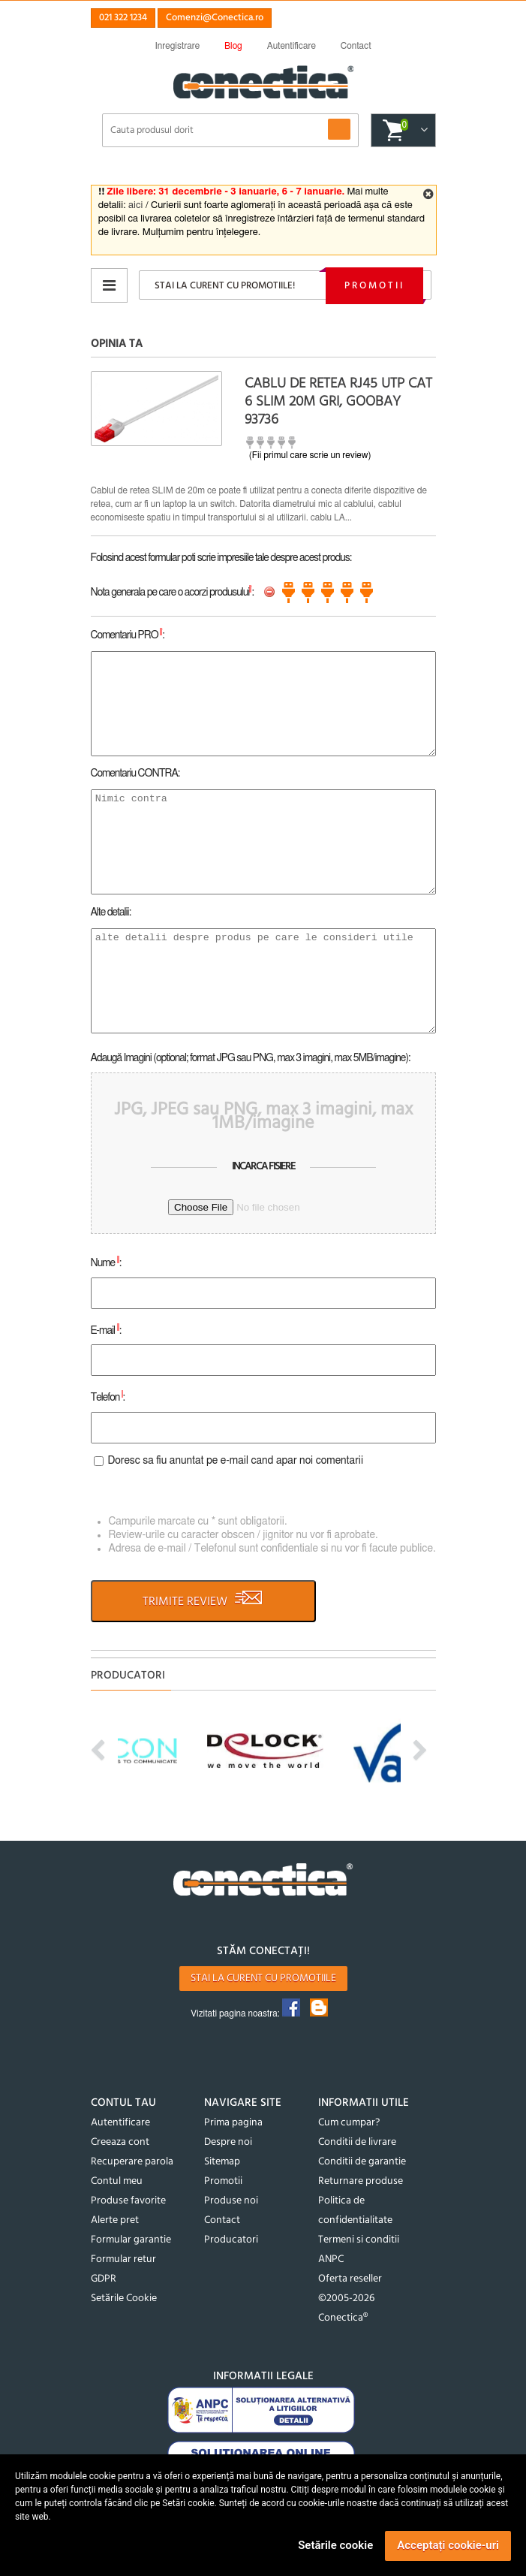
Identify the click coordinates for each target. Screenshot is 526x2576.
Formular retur (123, 2259)
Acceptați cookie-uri (448, 2545)
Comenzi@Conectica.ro (214, 18)
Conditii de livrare (357, 2142)
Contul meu (117, 2181)
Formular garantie (131, 2240)
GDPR (103, 2279)
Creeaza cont (120, 2142)
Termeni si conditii (358, 2240)
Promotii (374, 286)
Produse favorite (128, 2201)
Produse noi (231, 2201)
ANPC (331, 2259)
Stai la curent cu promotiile (263, 1978)
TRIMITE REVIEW (203, 1601)
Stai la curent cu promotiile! (225, 286)
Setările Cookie (124, 2298)
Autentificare (120, 2122)
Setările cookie (335, 2545)
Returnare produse (360, 2181)
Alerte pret (115, 2220)
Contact (222, 2220)
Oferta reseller (350, 2279)
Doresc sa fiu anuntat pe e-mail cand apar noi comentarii (236, 1460)
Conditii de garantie (362, 2161)
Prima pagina (233, 2122)
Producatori (231, 2240)
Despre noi (228, 2142)
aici (135, 205)
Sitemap (222, 2161)
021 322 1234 (123, 18)
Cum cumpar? (349, 2122)
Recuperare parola (132, 2161)
